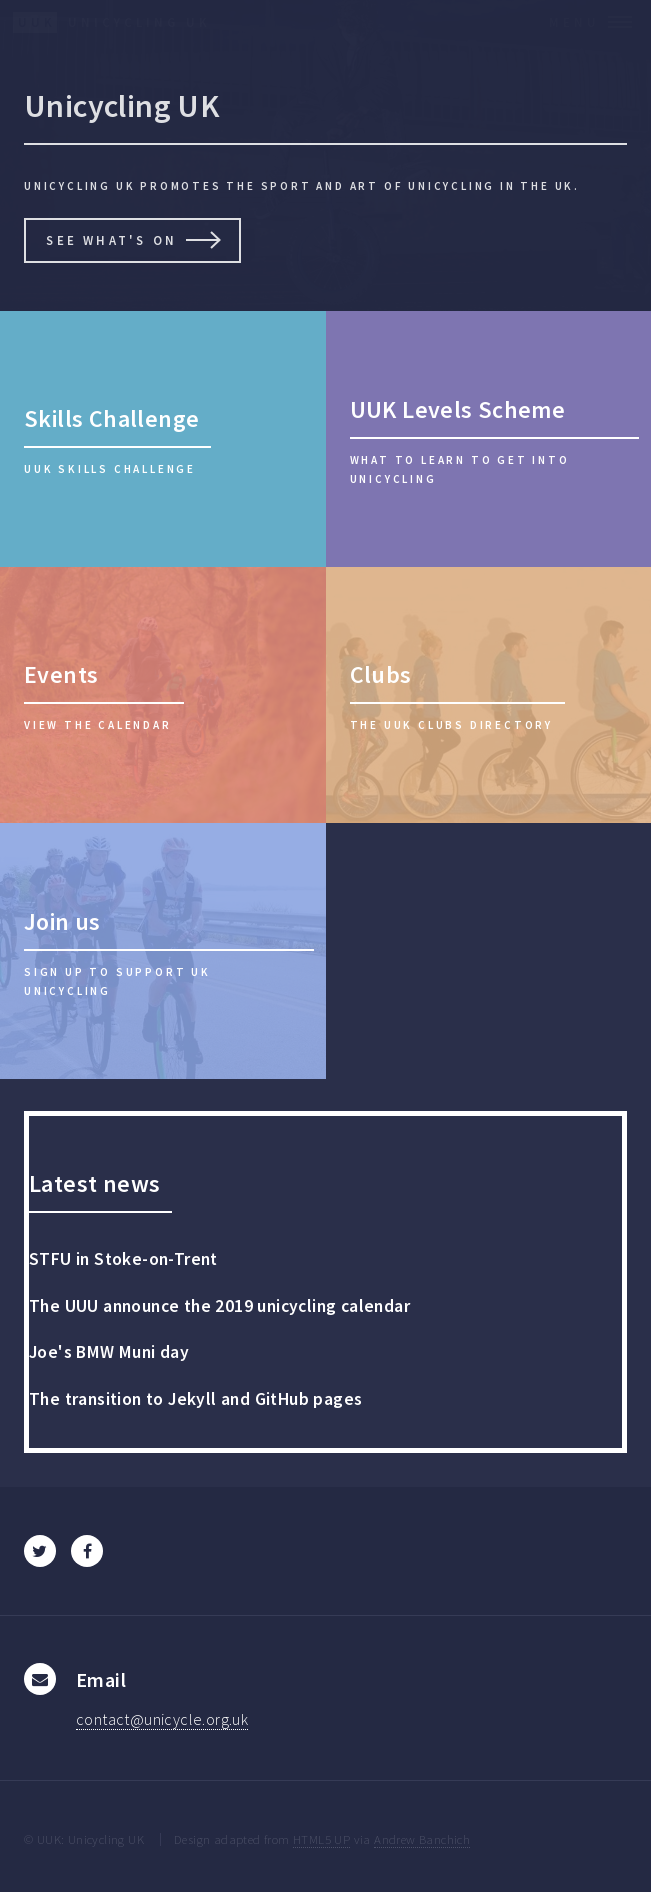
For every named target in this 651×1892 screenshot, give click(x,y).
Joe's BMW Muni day (109, 1352)
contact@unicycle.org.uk (162, 1719)
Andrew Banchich (422, 1839)
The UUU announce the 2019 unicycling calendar (219, 1306)
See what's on (111, 240)
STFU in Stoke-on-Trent (123, 1259)
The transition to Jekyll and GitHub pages (195, 1399)
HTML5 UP (321, 1839)
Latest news (94, 1183)
